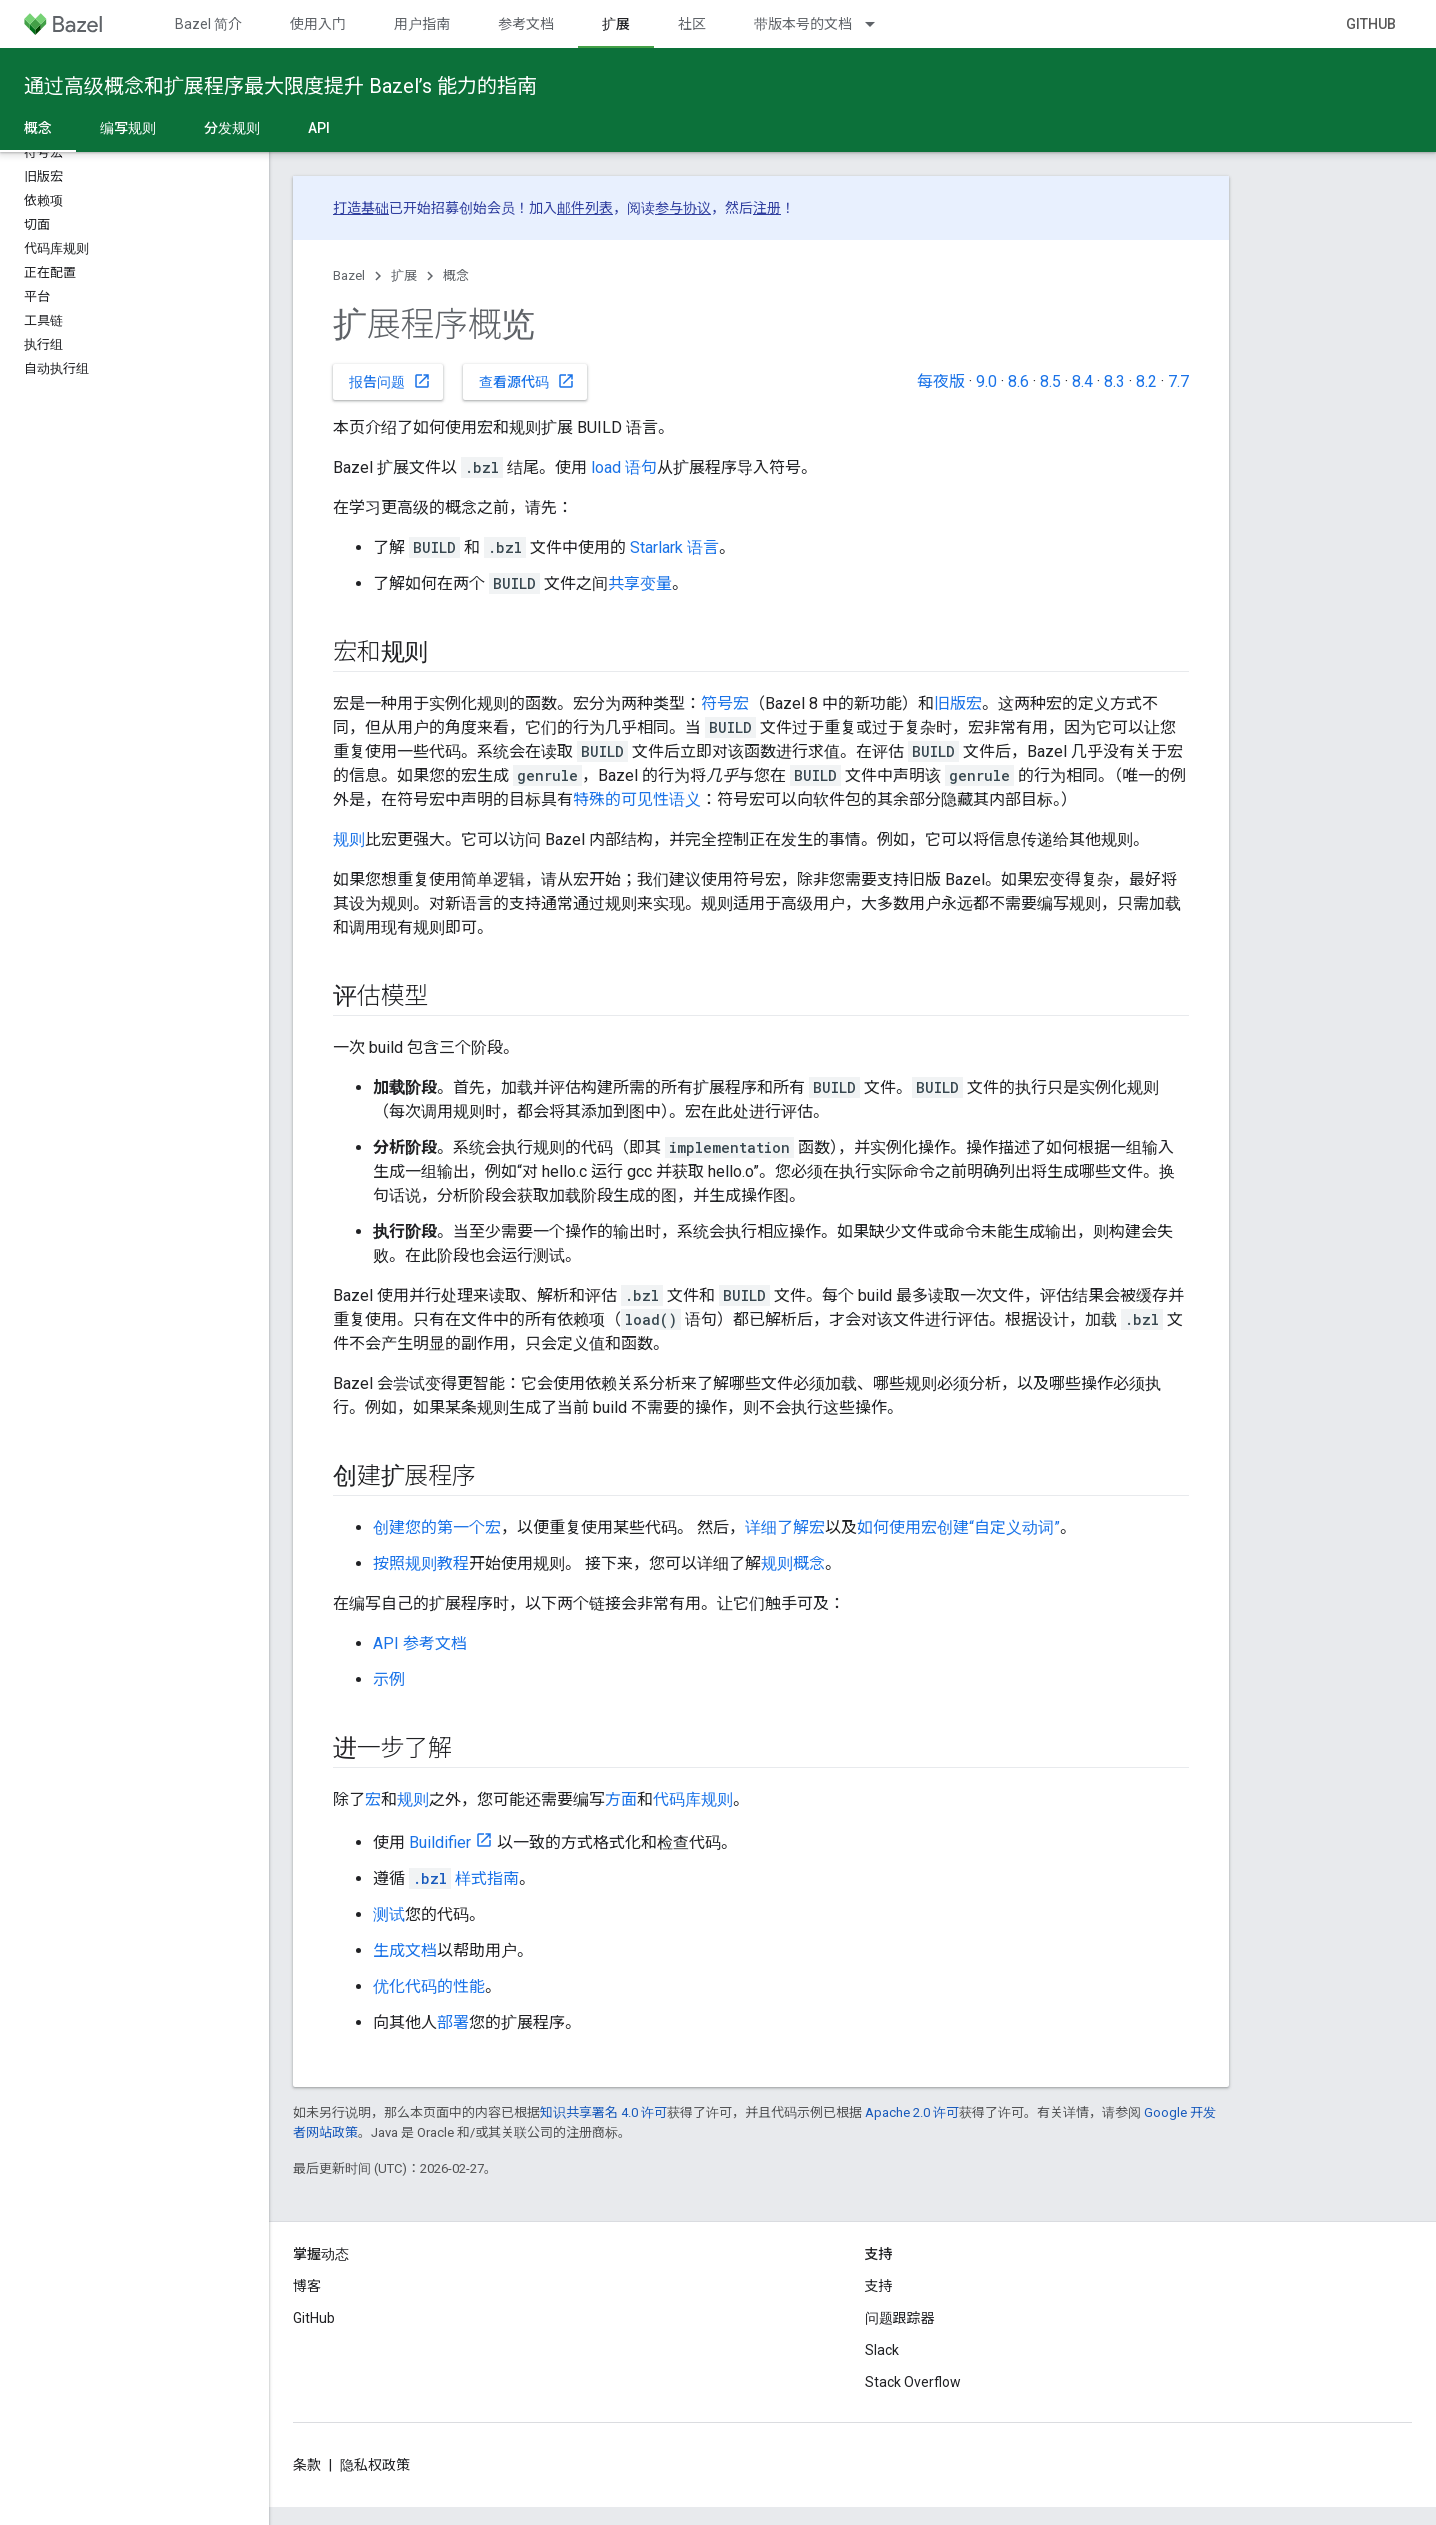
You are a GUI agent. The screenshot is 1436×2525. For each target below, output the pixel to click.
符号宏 (725, 703)
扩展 (404, 275)
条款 (307, 2465)
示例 (389, 1679)
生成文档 (405, 1950)
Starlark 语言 (674, 547)
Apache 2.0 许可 (912, 2112)
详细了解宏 (785, 1527)
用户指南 (422, 24)
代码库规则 (693, 1799)
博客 (307, 2286)
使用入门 (318, 24)
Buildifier (440, 1842)
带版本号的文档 (803, 24)
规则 (349, 839)
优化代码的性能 (429, 1986)
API (319, 128)
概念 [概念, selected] (38, 128)
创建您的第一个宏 (437, 1527)
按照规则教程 (421, 1563)
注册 (767, 208)
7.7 (1178, 381)
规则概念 (793, 1563)
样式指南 (464, 1878)
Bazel (349, 275)
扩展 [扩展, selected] (616, 24)
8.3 (1114, 381)
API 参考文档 (420, 1643)
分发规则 (232, 128)
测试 (389, 1914)
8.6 (1018, 381)
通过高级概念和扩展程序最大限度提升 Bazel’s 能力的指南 (280, 86)
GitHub (1371, 24)
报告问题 (390, 381)
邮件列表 (585, 208)
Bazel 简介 (208, 24)
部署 (453, 2022)
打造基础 (361, 208)
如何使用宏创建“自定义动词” (958, 1527)
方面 (621, 1799)
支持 (879, 2286)
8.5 (1050, 381)
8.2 (1146, 381)
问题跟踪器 (900, 2318)
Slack (882, 2350)
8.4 (1082, 381)
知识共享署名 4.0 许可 (603, 2112)
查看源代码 (527, 381)
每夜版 (941, 381)
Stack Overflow (913, 2382)
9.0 (986, 381)
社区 (692, 24)
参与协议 (683, 208)
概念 (456, 275)
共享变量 (640, 583)
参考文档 (526, 24)
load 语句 (624, 467)
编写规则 (128, 128)
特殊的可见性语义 (637, 799)
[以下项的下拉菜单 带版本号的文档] (879, 24)
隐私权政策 (375, 2465)
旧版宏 (958, 703)
